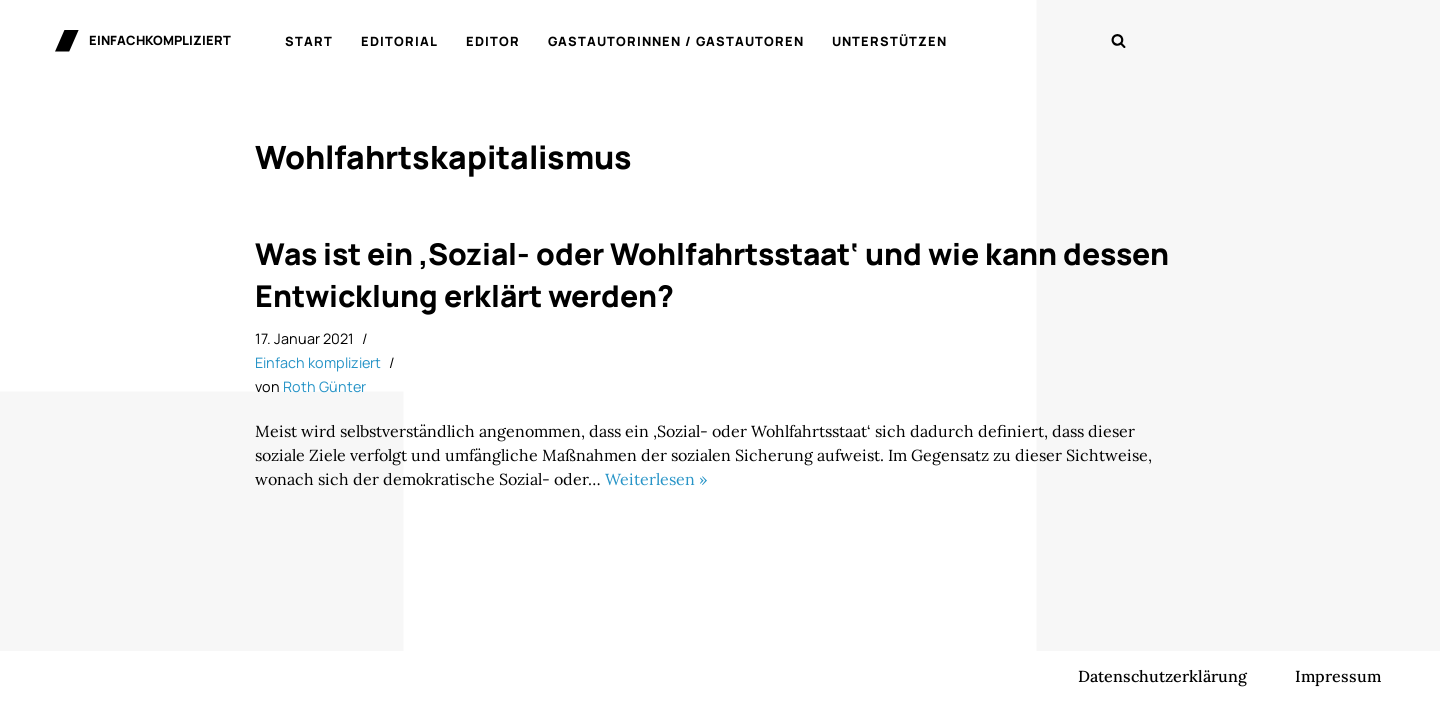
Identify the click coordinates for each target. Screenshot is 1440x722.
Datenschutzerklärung (1162, 676)
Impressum (1338, 676)
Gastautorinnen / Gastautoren (676, 41)
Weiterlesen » (656, 479)
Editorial (399, 41)
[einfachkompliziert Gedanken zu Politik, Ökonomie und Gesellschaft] (143, 41)
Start (309, 41)
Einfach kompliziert (318, 362)
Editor (493, 41)
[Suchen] (1118, 40)
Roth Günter (324, 386)
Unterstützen (889, 41)
